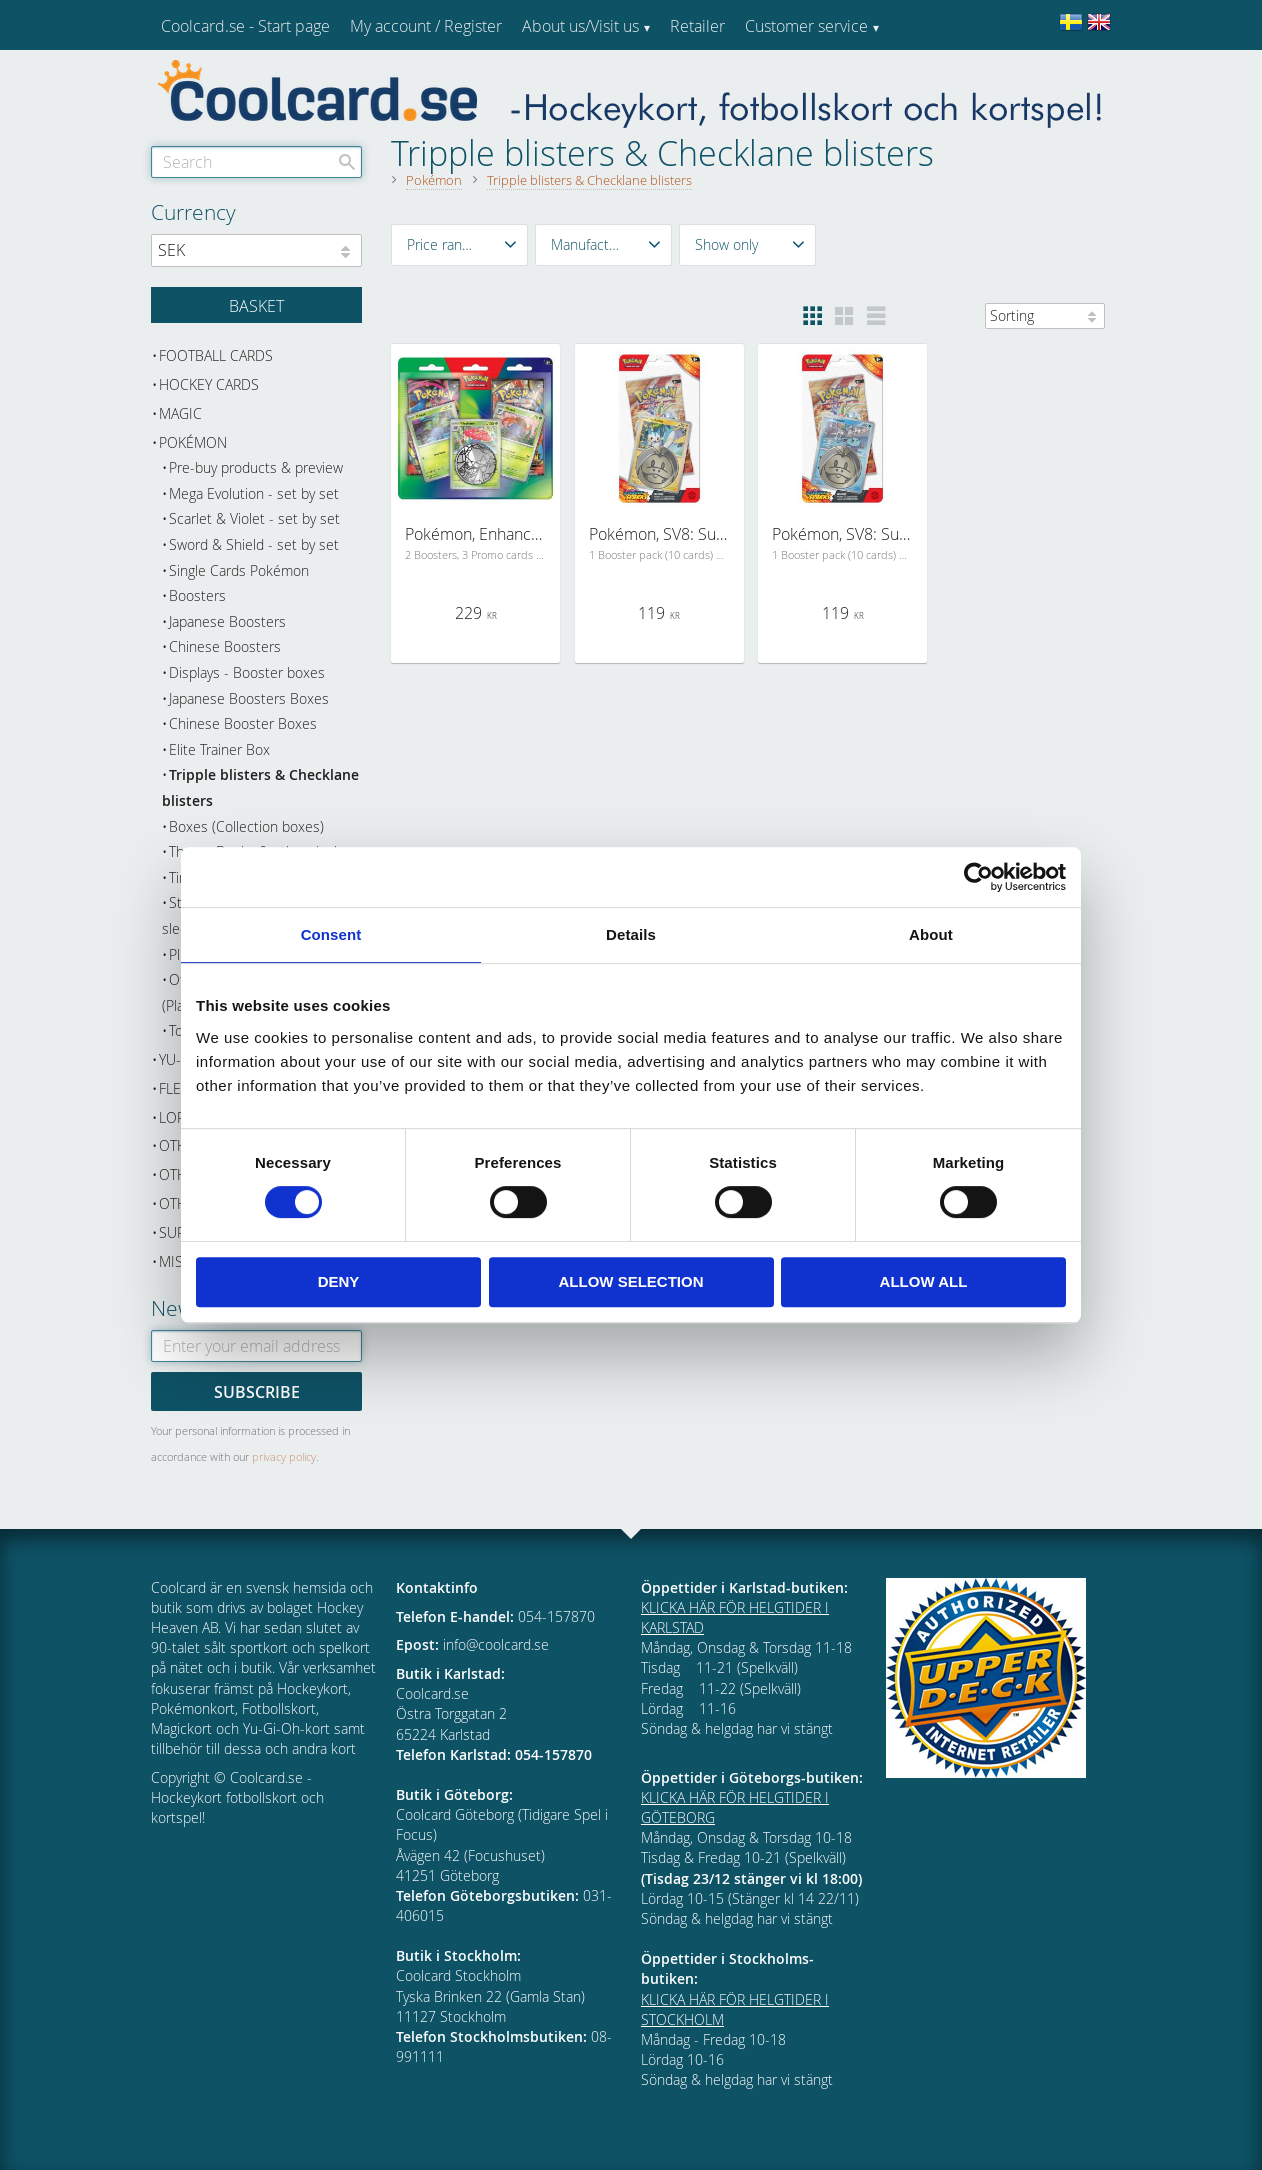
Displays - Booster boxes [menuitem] (247, 672)
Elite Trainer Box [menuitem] (219, 749)
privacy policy (284, 1456)
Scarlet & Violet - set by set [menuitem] (254, 518)
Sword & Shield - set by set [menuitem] (254, 544)
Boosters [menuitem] (197, 595)
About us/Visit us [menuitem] (580, 26)
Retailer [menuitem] (697, 26)
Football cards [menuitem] (216, 355)
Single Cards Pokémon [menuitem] (239, 570)
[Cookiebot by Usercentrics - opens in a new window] (978, 877)
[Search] (347, 162)
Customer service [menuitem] (806, 26)
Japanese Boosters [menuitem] (227, 621)
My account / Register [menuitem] (426, 26)
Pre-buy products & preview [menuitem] (256, 467)
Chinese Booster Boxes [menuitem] (243, 723)
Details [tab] (631, 934)
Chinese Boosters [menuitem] (225, 646)
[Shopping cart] (256, 305)
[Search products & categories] (256, 162)
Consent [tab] (331, 934)
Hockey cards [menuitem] (209, 384)
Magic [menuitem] (180, 413)
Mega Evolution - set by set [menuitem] (254, 493)
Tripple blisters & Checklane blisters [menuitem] (260, 787)
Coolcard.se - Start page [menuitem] (245, 26)
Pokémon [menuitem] (193, 442)
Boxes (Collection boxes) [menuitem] (246, 826)
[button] (459, 245)
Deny (339, 1281)
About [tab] (931, 934)
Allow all (924, 1281)
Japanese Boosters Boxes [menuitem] (249, 698)
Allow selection (631, 1281)
